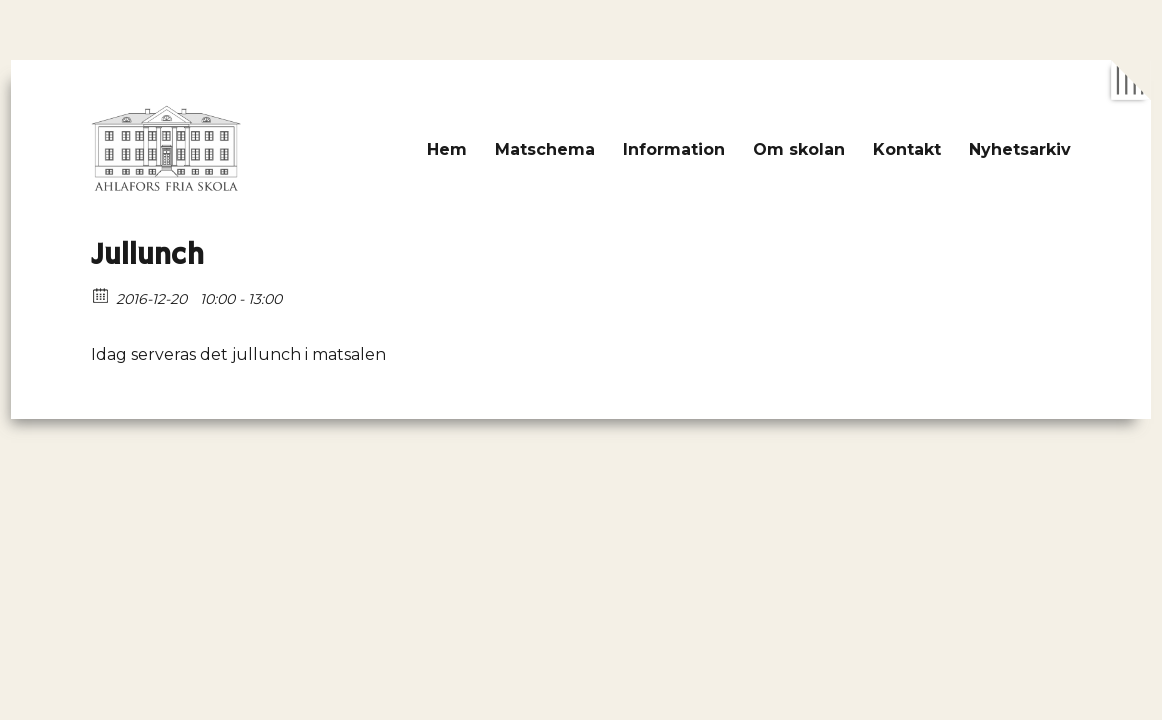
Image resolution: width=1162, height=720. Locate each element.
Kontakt (907, 149)
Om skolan (799, 149)
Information (674, 149)
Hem (447, 149)
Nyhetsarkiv (1020, 149)
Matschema (545, 149)
